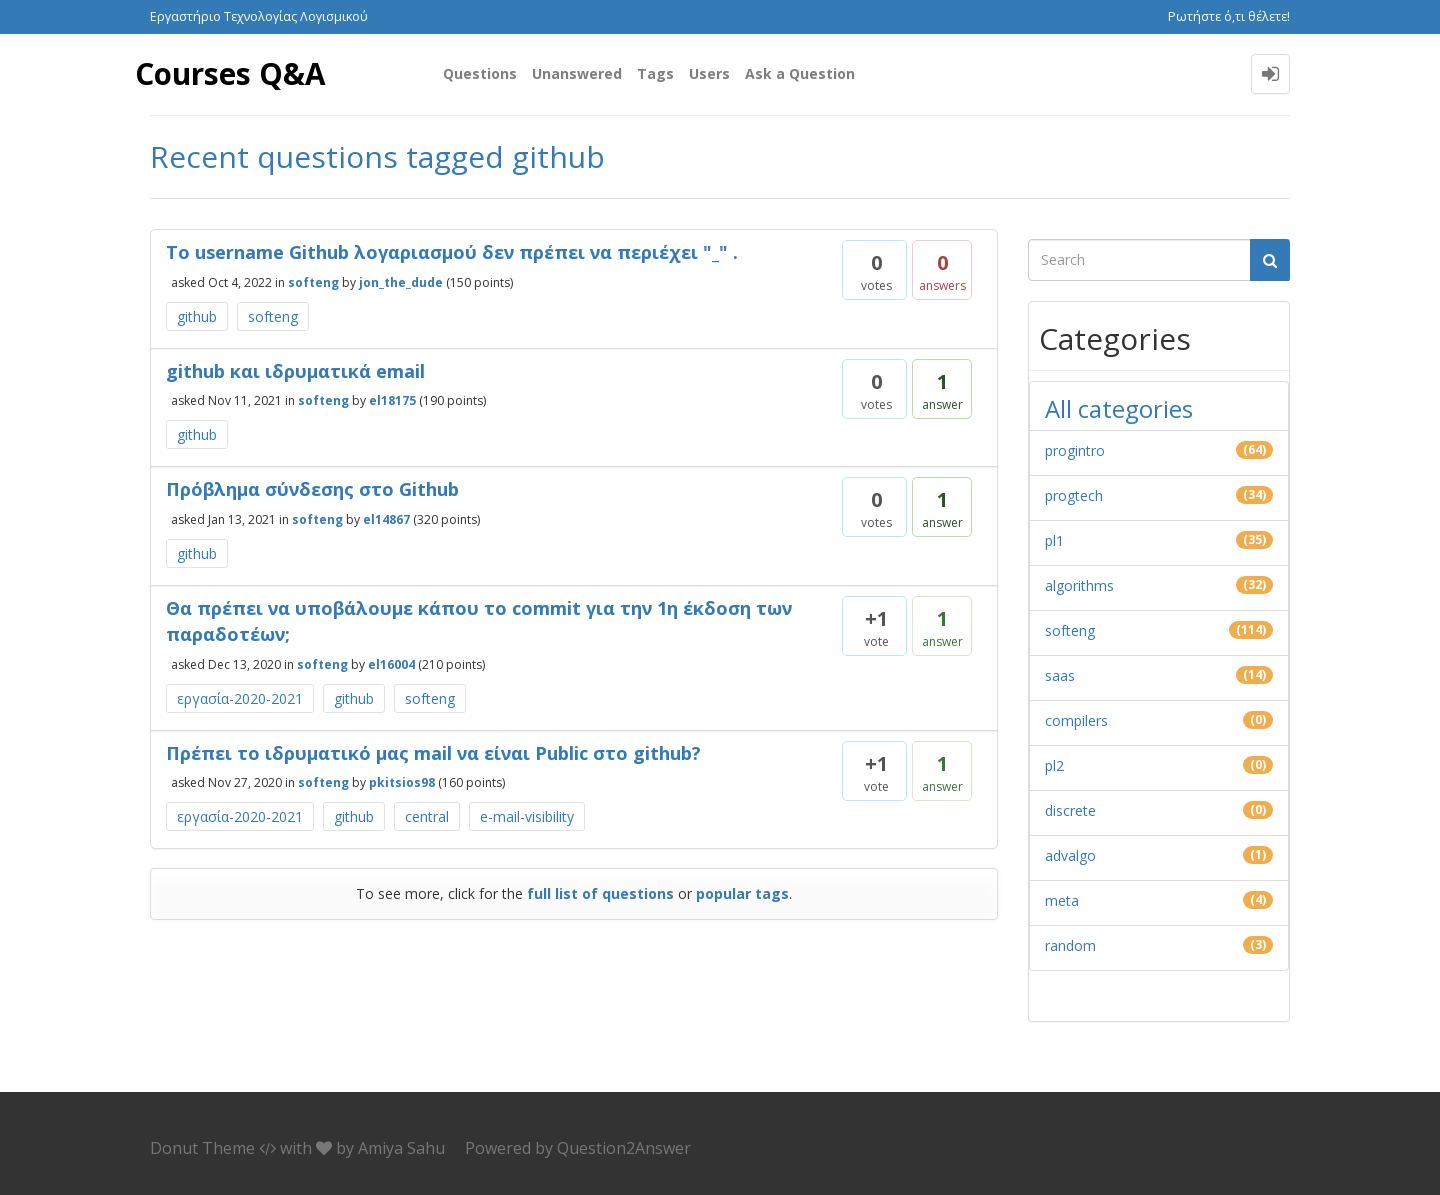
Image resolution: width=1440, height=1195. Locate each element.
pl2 (1054, 765)
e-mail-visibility (527, 816)
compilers (1076, 720)
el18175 (392, 400)
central (427, 816)
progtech (1074, 495)
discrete (1070, 810)
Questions (480, 73)
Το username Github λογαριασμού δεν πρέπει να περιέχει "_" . (452, 252)
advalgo (1070, 855)
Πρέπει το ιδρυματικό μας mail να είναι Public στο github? (433, 753)
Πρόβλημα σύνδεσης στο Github (312, 489)
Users (709, 73)
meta (1062, 900)
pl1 (1054, 540)
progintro (1075, 450)
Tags (655, 73)
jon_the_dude (401, 281)
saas (1060, 675)
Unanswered (577, 73)
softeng (313, 281)
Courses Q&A (231, 73)
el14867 (386, 519)
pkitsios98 (402, 782)
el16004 (391, 663)
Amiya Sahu (401, 1148)
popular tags (742, 893)
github (197, 316)
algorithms (1079, 585)
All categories (1119, 408)
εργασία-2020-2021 (240, 698)
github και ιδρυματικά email (295, 371)
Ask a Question (800, 73)
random (1070, 945)
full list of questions (600, 893)
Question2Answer (624, 1148)
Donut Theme (202, 1148)
